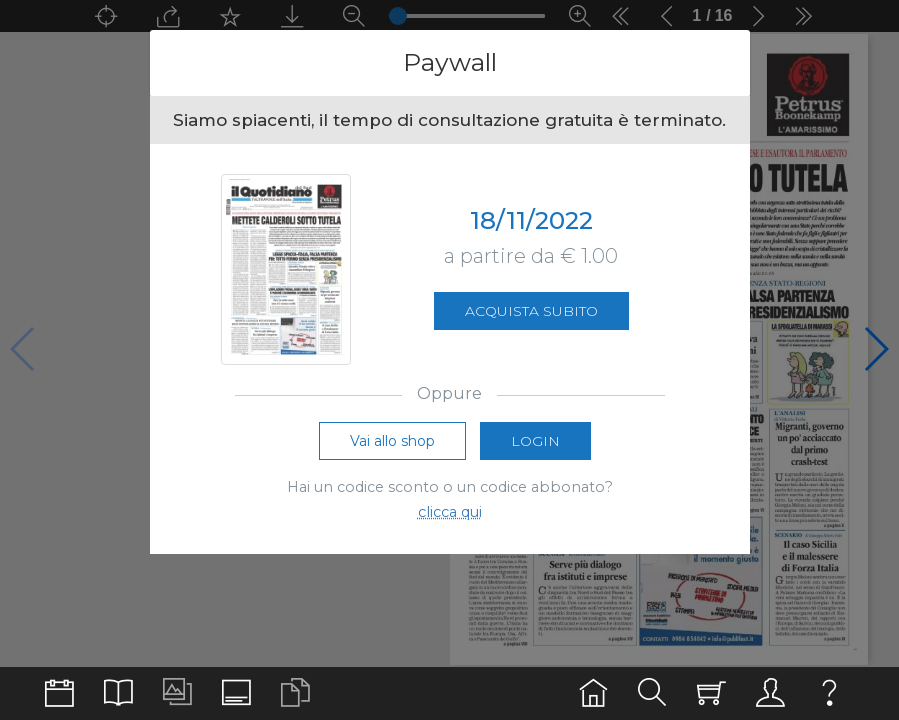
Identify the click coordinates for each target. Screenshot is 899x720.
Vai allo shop (392, 441)
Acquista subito (531, 311)
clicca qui (450, 512)
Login (535, 441)
